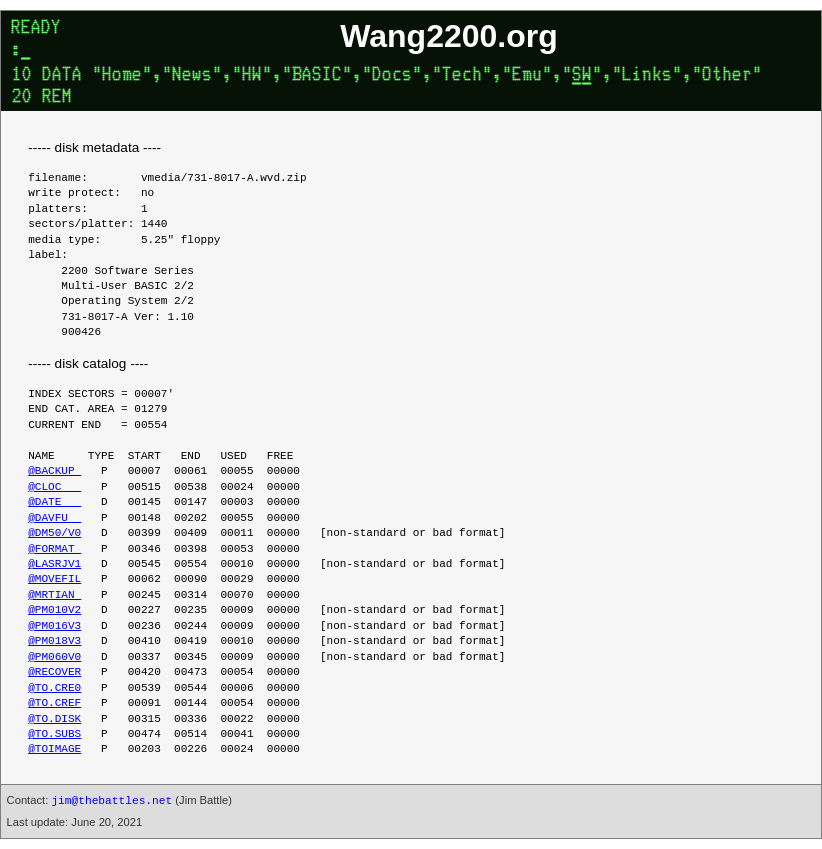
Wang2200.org (449, 36)
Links (647, 76)
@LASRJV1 (54, 564)
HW (252, 76)
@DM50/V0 (54, 533)
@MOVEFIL (54, 579)
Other (727, 76)
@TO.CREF (54, 703)
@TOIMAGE (54, 749)
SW (582, 76)
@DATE (54, 502)
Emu (527, 76)
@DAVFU (54, 518)
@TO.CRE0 (54, 688)
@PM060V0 (54, 657)
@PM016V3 (54, 626)
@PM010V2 (54, 610)
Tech (462, 76)
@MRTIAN (54, 595)
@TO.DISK (54, 719)
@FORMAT (54, 549)
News (192, 76)
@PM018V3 (54, 641)
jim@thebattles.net (111, 801)
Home (122, 76)
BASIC (317, 76)
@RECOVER (54, 672)
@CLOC (54, 487)
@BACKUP (54, 471)
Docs (392, 76)
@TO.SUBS (54, 734)
